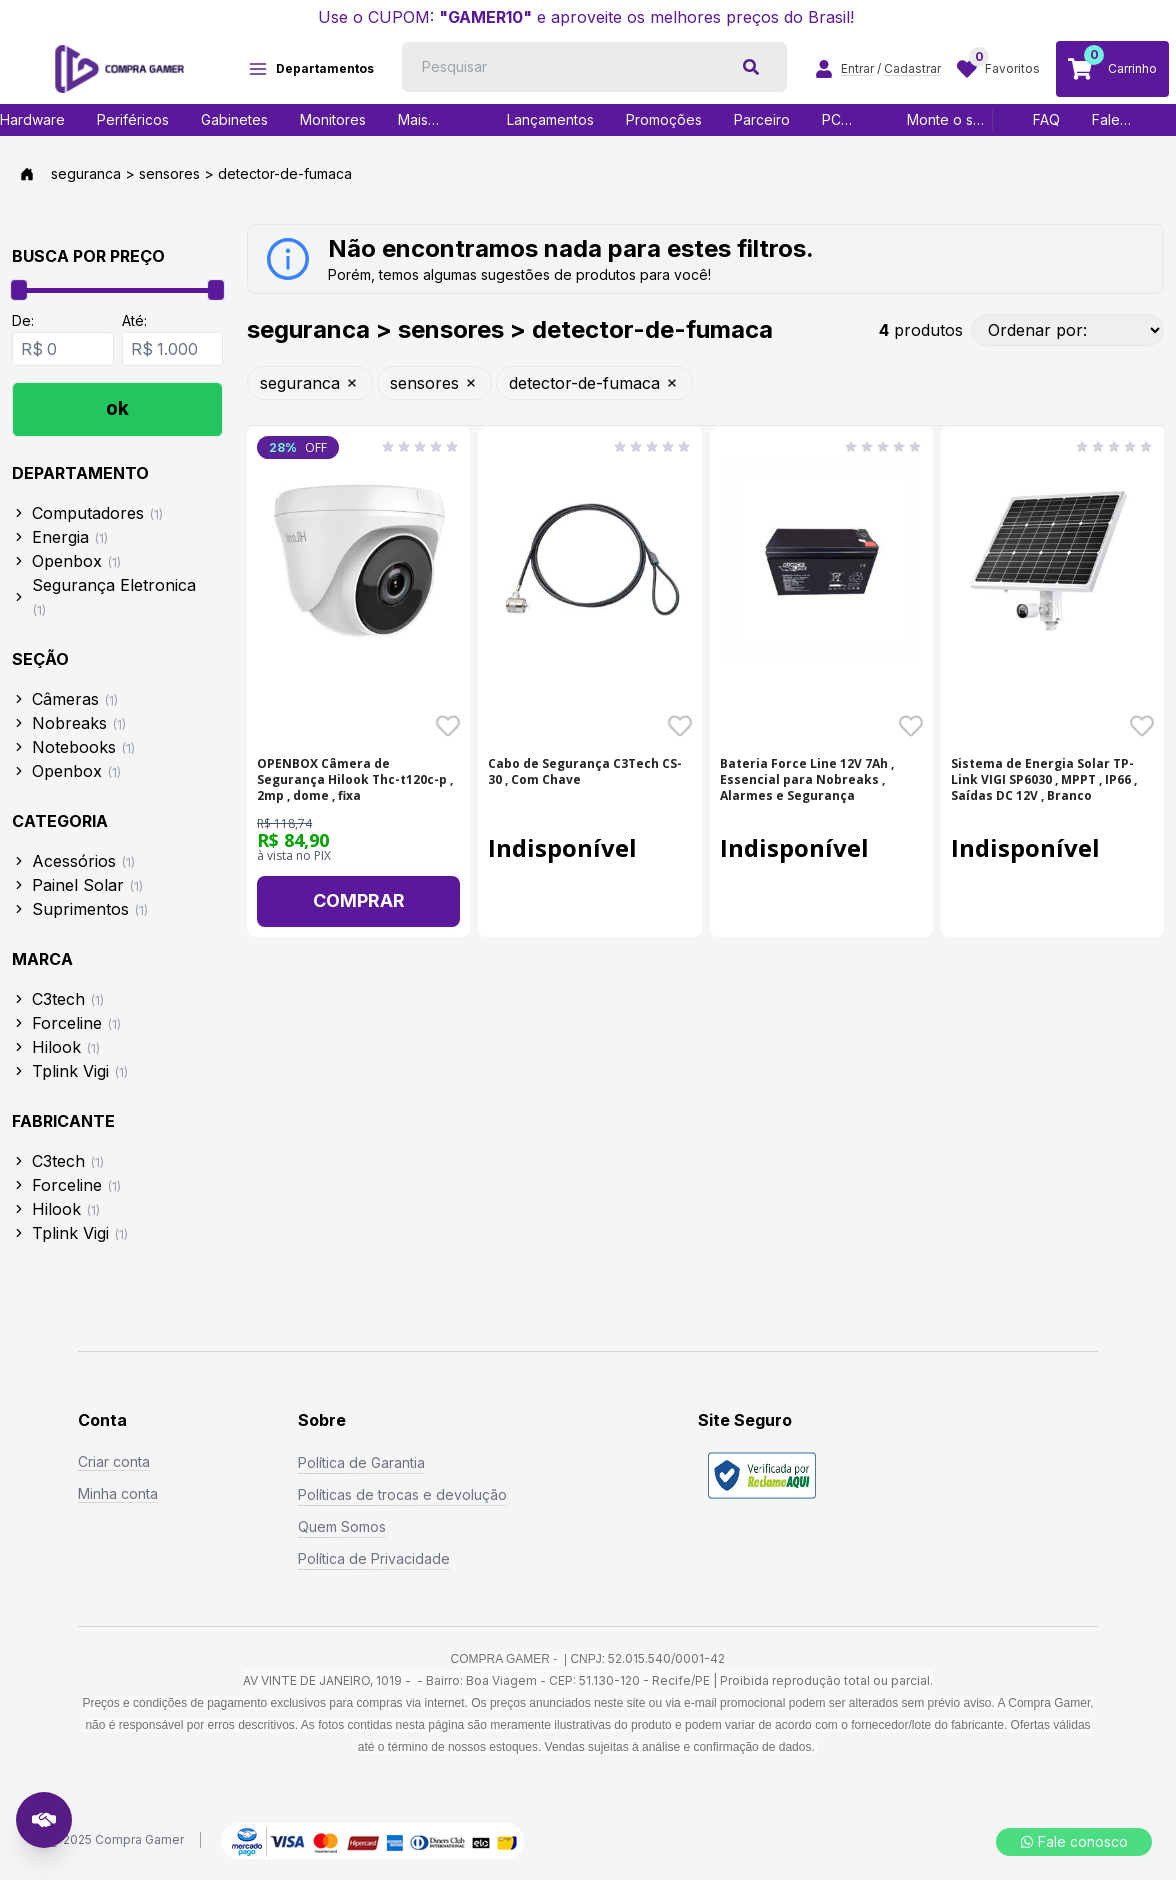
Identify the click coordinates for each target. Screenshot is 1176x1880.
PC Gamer (843, 120)
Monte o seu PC (948, 120)
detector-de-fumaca (594, 383)
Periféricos (133, 119)
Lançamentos (550, 119)
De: (23, 320)
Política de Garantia (361, 1462)
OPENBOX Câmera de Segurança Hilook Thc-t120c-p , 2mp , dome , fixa (355, 780)
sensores (434, 383)
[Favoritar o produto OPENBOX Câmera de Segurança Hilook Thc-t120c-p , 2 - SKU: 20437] (448, 726)
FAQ (1046, 119)
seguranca (310, 383)
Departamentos (311, 69)
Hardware (32, 119)
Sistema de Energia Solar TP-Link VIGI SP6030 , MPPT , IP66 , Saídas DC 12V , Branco (1044, 780)
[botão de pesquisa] (751, 67)
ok (117, 408)
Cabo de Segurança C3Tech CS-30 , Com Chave (585, 772)
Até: (134, 320)
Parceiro (762, 119)
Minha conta (118, 1493)
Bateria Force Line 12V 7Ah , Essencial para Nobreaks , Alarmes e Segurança (807, 780)
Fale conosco (1074, 1841)
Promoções (664, 119)
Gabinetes (234, 119)
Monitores (333, 119)
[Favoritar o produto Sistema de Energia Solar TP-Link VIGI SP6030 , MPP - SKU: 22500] (1142, 726)
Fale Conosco (1122, 120)
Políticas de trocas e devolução (402, 1494)
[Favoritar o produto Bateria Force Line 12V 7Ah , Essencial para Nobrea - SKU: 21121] (911, 726)
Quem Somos (342, 1526)
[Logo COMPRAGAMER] (119, 69)
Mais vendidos (429, 120)
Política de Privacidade (374, 1558)
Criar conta (114, 1461)
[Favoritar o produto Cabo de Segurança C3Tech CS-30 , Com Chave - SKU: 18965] (680, 726)
